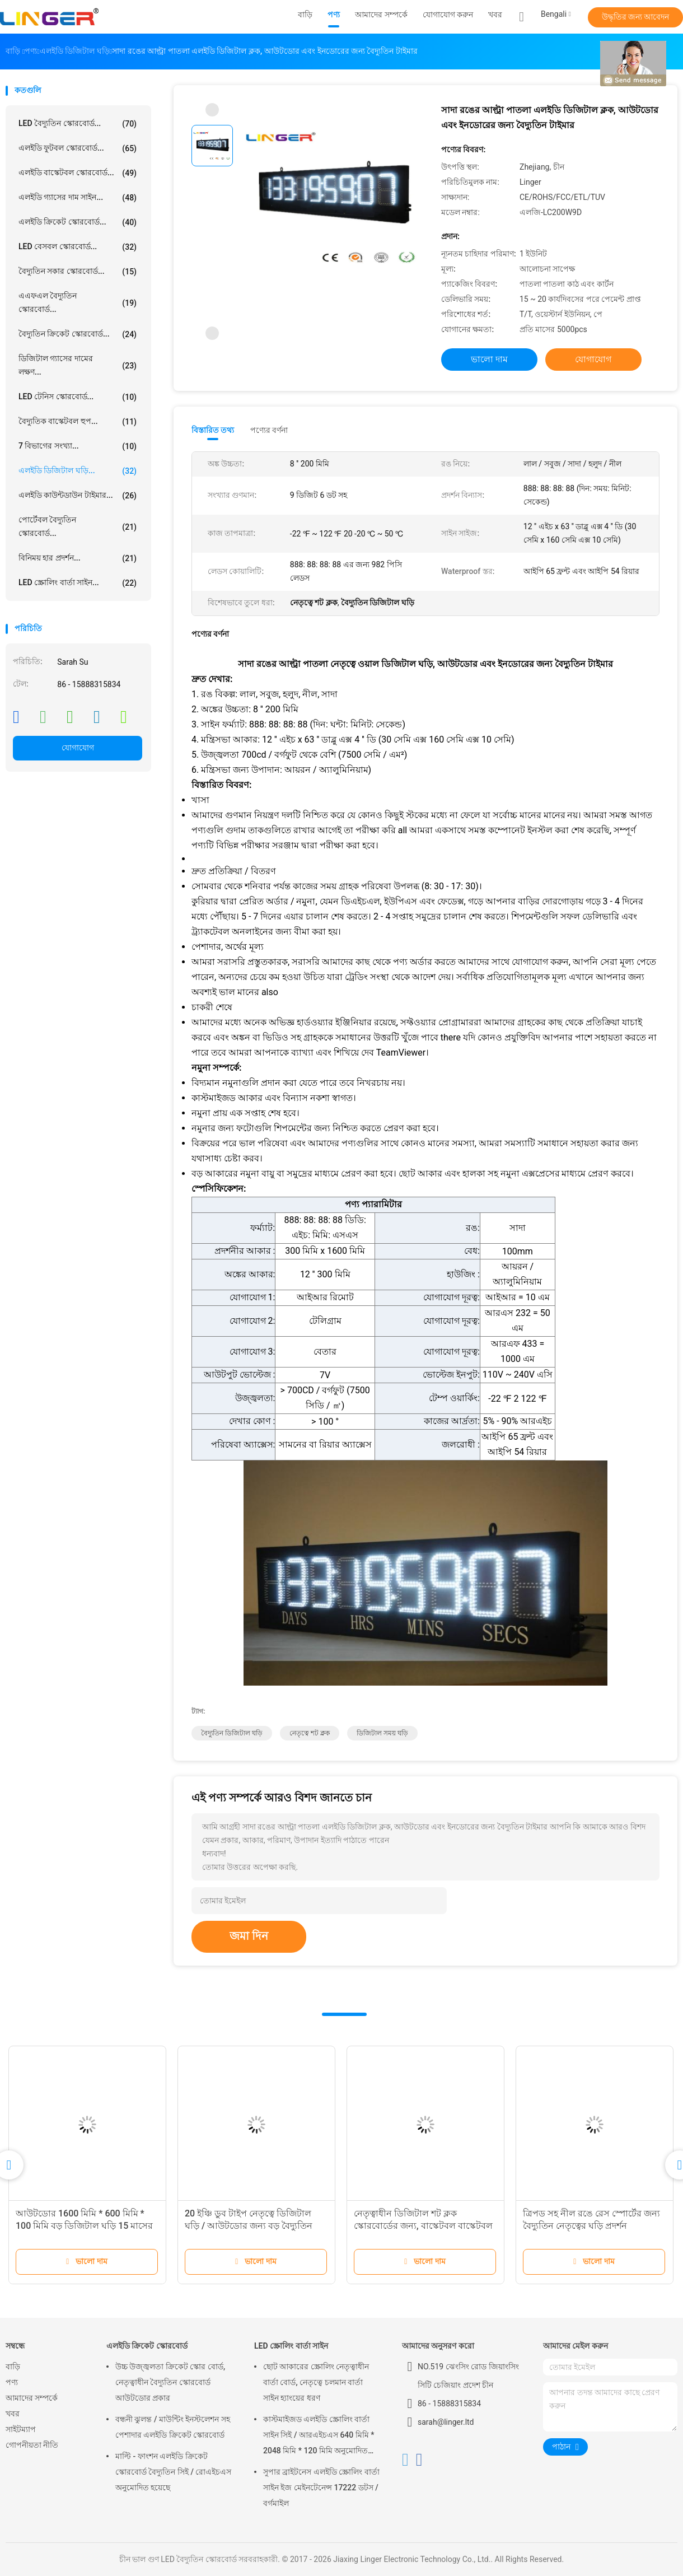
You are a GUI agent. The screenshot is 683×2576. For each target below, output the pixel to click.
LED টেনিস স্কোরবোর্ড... (77, 397)
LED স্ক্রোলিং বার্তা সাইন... (77, 583)
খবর (13, 2413)
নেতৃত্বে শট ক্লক (309, 1733)
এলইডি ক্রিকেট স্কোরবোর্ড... (77, 222)
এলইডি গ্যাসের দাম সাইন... (77, 197)
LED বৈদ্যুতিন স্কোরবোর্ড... (77, 123)
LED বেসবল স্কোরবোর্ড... (77, 247)
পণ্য (12, 2382)
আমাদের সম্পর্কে (32, 2397)
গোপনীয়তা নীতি (32, 2444)
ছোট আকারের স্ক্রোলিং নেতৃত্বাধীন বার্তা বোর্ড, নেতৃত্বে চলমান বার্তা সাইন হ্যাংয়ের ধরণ (316, 2382)
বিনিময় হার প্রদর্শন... (77, 558)
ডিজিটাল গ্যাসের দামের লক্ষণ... (77, 365)
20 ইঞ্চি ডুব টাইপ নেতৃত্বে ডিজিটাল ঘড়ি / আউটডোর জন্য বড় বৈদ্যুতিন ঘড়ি (248, 2225)
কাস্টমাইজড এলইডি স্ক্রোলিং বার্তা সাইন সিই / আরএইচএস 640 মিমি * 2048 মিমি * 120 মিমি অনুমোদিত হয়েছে (318, 2436)
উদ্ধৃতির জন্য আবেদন (636, 16)
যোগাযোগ (78, 747)
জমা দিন (249, 1936)
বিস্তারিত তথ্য (213, 430)
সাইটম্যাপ (21, 2429)
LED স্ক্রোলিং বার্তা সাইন (291, 2345)
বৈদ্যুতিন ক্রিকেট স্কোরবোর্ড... (77, 334)
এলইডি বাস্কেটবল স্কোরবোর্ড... (77, 173)
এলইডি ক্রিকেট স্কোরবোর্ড (147, 2345)
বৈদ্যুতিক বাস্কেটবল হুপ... (77, 421)
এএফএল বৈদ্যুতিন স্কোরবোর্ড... (77, 302)
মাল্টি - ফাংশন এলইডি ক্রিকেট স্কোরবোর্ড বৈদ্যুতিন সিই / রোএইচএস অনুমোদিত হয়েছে (173, 2472)
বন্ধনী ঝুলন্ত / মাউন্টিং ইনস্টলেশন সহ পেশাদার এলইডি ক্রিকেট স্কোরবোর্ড (172, 2427)
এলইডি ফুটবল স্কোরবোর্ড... (77, 148)
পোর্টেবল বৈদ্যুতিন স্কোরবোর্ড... (77, 526)
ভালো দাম (489, 359)
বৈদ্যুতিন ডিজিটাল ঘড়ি (232, 1733)
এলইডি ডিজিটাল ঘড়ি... (77, 471)
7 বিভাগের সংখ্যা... (77, 446)
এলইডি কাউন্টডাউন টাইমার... (77, 495)
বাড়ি (13, 2366)
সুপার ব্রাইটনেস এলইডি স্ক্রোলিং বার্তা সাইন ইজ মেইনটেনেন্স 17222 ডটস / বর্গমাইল (321, 2487)
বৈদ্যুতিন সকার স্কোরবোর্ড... (77, 271)
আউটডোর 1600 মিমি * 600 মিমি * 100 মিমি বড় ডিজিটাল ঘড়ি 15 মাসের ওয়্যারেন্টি (84, 2225)
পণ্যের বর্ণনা (269, 430)
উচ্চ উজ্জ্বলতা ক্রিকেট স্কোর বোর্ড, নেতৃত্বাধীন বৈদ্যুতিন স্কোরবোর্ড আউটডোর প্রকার (170, 2382)
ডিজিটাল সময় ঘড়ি (382, 1733)
